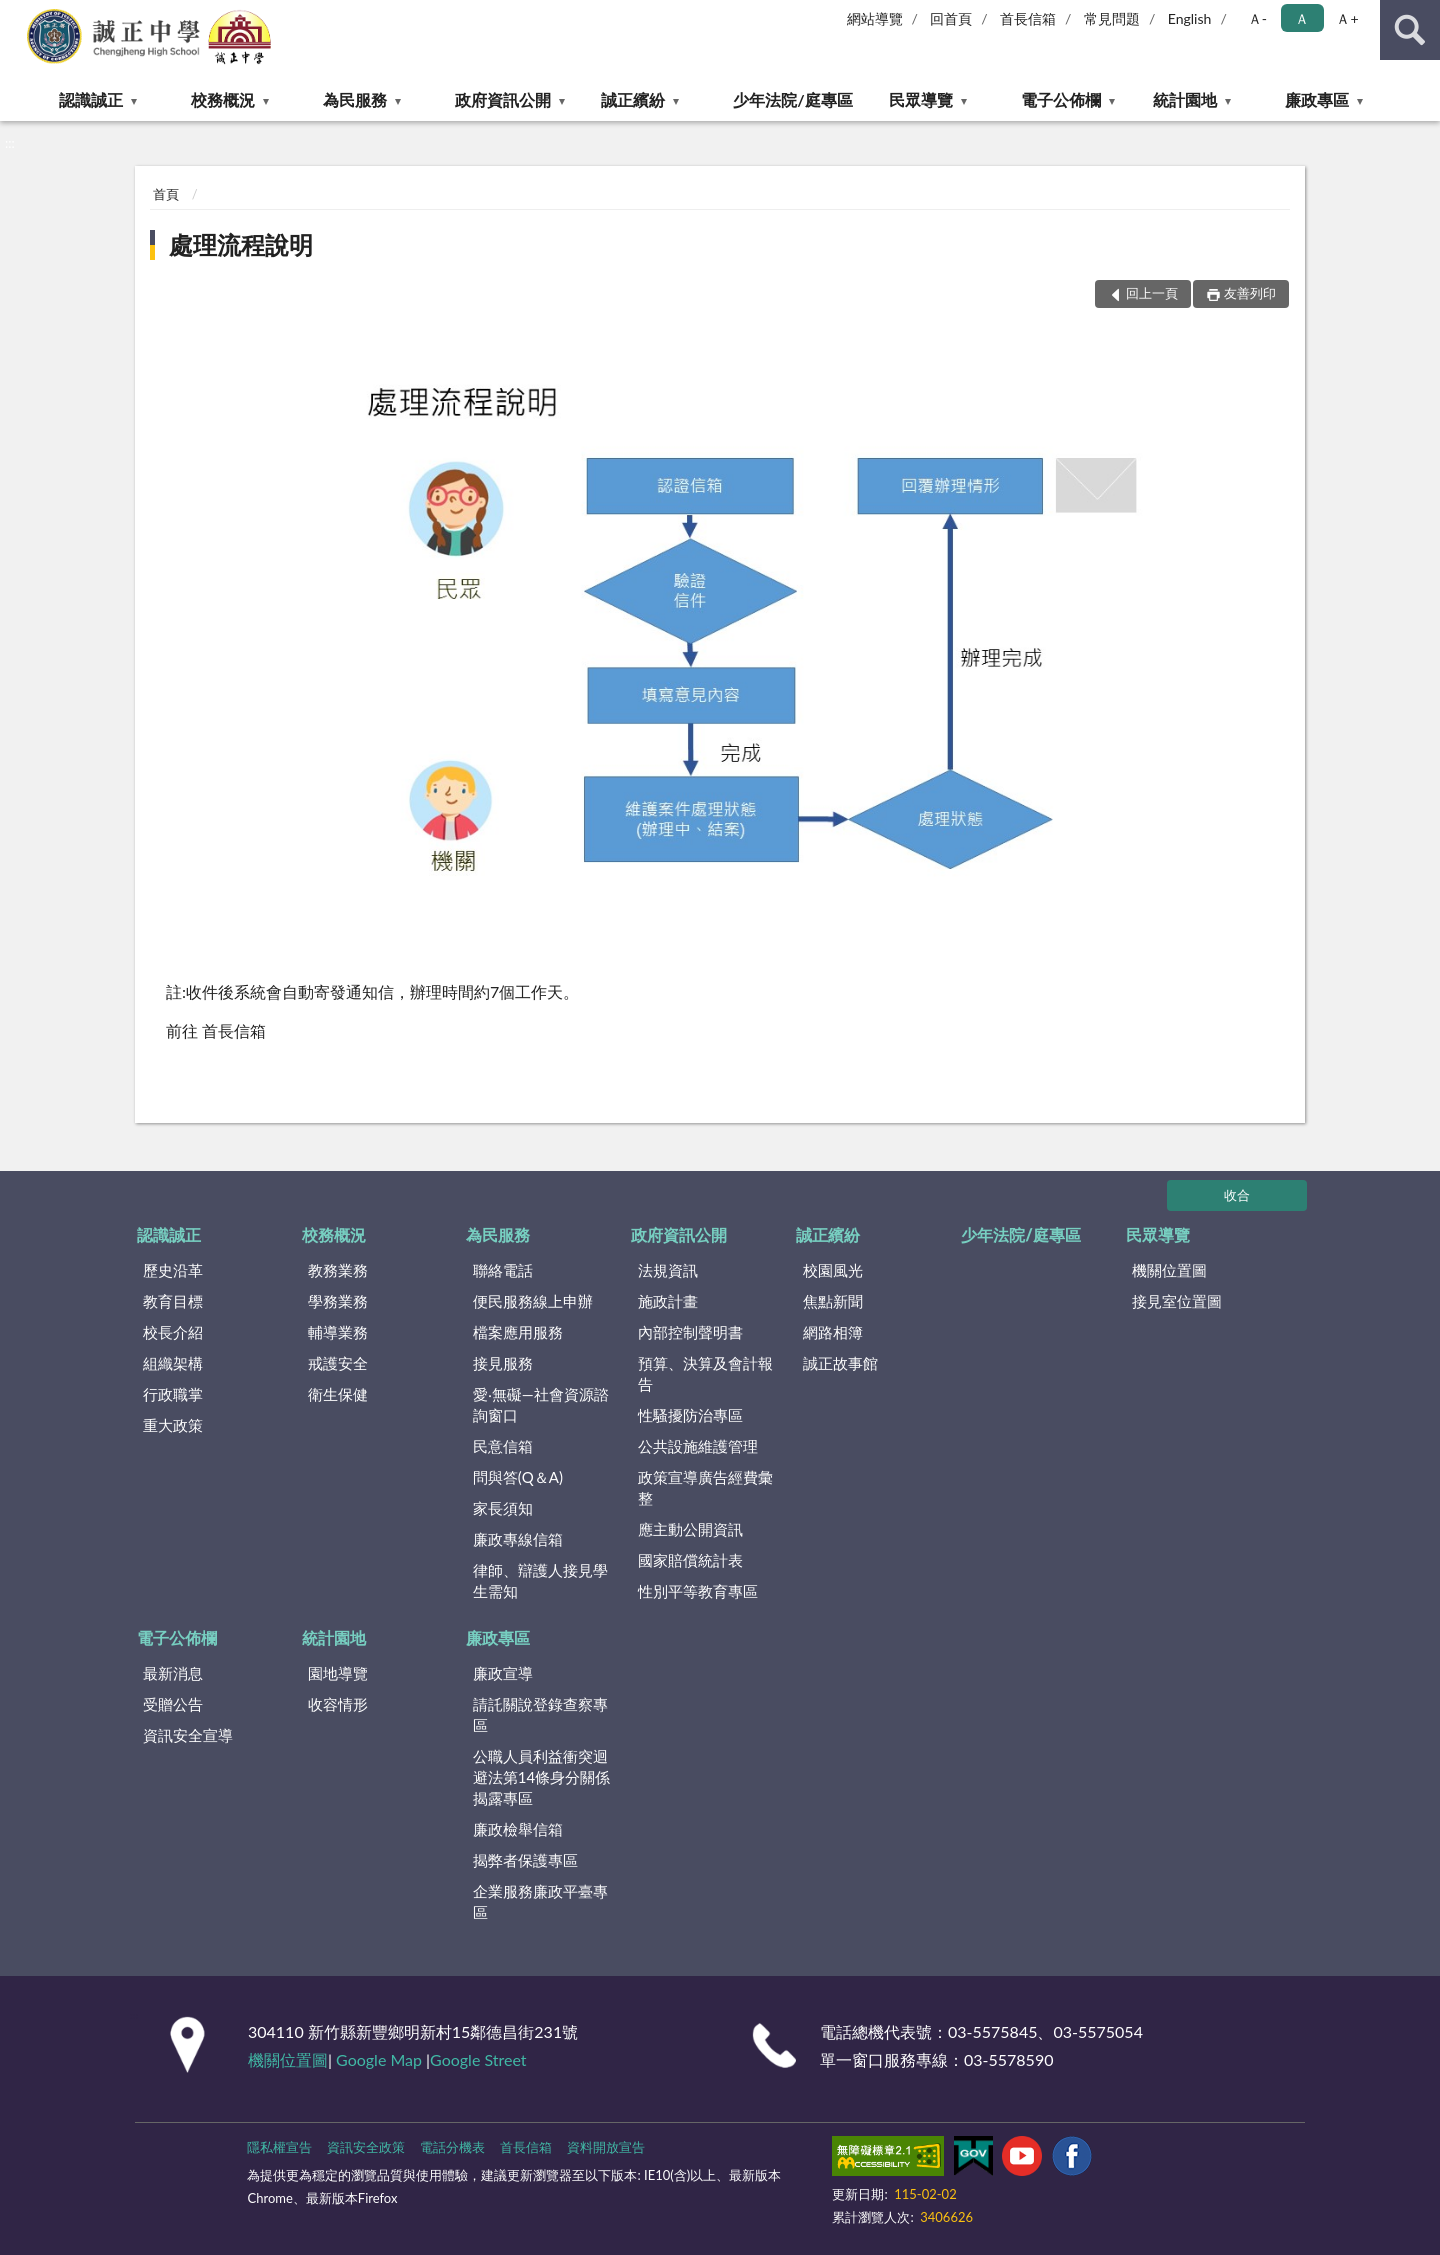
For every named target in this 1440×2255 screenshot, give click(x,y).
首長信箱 (1028, 18)
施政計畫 (668, 1301)
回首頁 (951, 18)
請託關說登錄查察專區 (540, 1714)
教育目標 (173, 1301)
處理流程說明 (241, 244)
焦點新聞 (833, 1301)
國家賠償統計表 (690, 1560)
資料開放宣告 (606, 2147)
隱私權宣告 (279, 2147)
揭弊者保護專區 (525, 1860)
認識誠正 (91, 99)
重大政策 (173, 1425)
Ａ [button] (1302, 18)
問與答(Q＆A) (518, 1477)
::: (16, 15)
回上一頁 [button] (1152, 293)
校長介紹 (173, 1332)
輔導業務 (338, 1332)
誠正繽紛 (633, 99)
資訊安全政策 (366, 2147)
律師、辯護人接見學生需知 (540, 1580)
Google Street (478, 2059)
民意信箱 (503, 1446)
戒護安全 (338, 1363)
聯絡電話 (503, 1270)
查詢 (1410, 30)
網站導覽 (875, 18)
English (1190, 18)
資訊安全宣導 (188, 1735)
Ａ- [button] (1257, 18)
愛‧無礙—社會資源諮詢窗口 (541, 1404)
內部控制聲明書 (690, 1332)
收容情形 (338, 1704)
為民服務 (355, 99)
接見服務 (503, 1363)
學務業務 (338, 1301)
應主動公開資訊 (690, 1529)
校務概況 (223, 99)
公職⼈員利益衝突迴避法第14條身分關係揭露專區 (541, 1777)
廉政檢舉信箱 (518, 1829)
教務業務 (338, 1270)
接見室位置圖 (1177, 1301)
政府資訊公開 (503, 99)
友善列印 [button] (1250, 293)
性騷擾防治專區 (690, 1415)
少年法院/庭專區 (792, 99)
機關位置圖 (1169, 1270)
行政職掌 (173, 1394)
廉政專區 (1317, 99)
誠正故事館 (840, 1363)
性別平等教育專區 (698, 1591)
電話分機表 (452, 2147)
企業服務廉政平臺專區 (540, 1901)
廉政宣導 (503, 1673)
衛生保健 (338, 1394)
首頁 (166, 194)
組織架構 (173, 1363)
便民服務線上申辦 (533, 1301)
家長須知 (503, 1508)
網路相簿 (833, 1332)
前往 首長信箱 (216, 1030)
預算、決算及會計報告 (705, 1373)
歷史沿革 (173, 1270)
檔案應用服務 (518, 1332)
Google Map (379, 2059)
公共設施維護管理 (698, 1446)
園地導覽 (338, 1673)
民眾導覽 (921, 99)
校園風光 (833, 1270)
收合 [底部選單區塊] (1237, 1195)
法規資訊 (668, 1270)
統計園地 (1185, 99)
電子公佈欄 (1061, 99)
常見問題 (1112, 18)
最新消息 (173, 1673)
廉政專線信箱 (518, 1539)
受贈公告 (173, 1704)
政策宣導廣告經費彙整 (705, 1487)
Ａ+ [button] (1347, 18)
